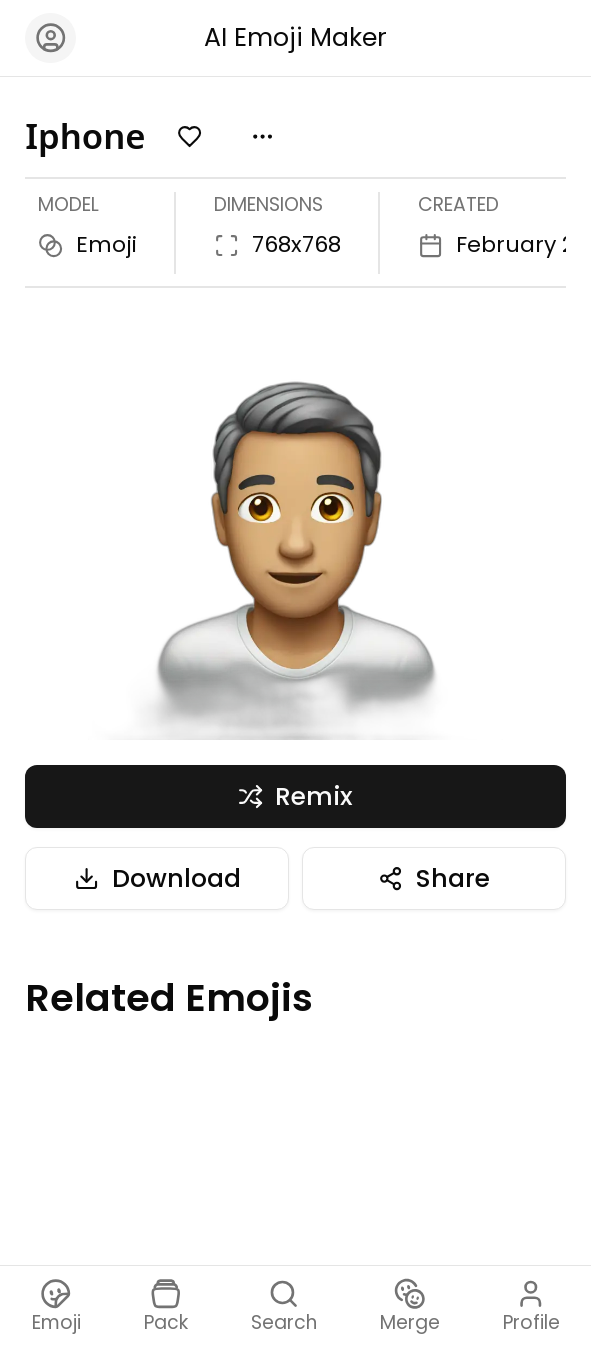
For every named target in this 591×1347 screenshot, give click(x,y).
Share (434, 878)
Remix (296, 796)
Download (157, 878)
